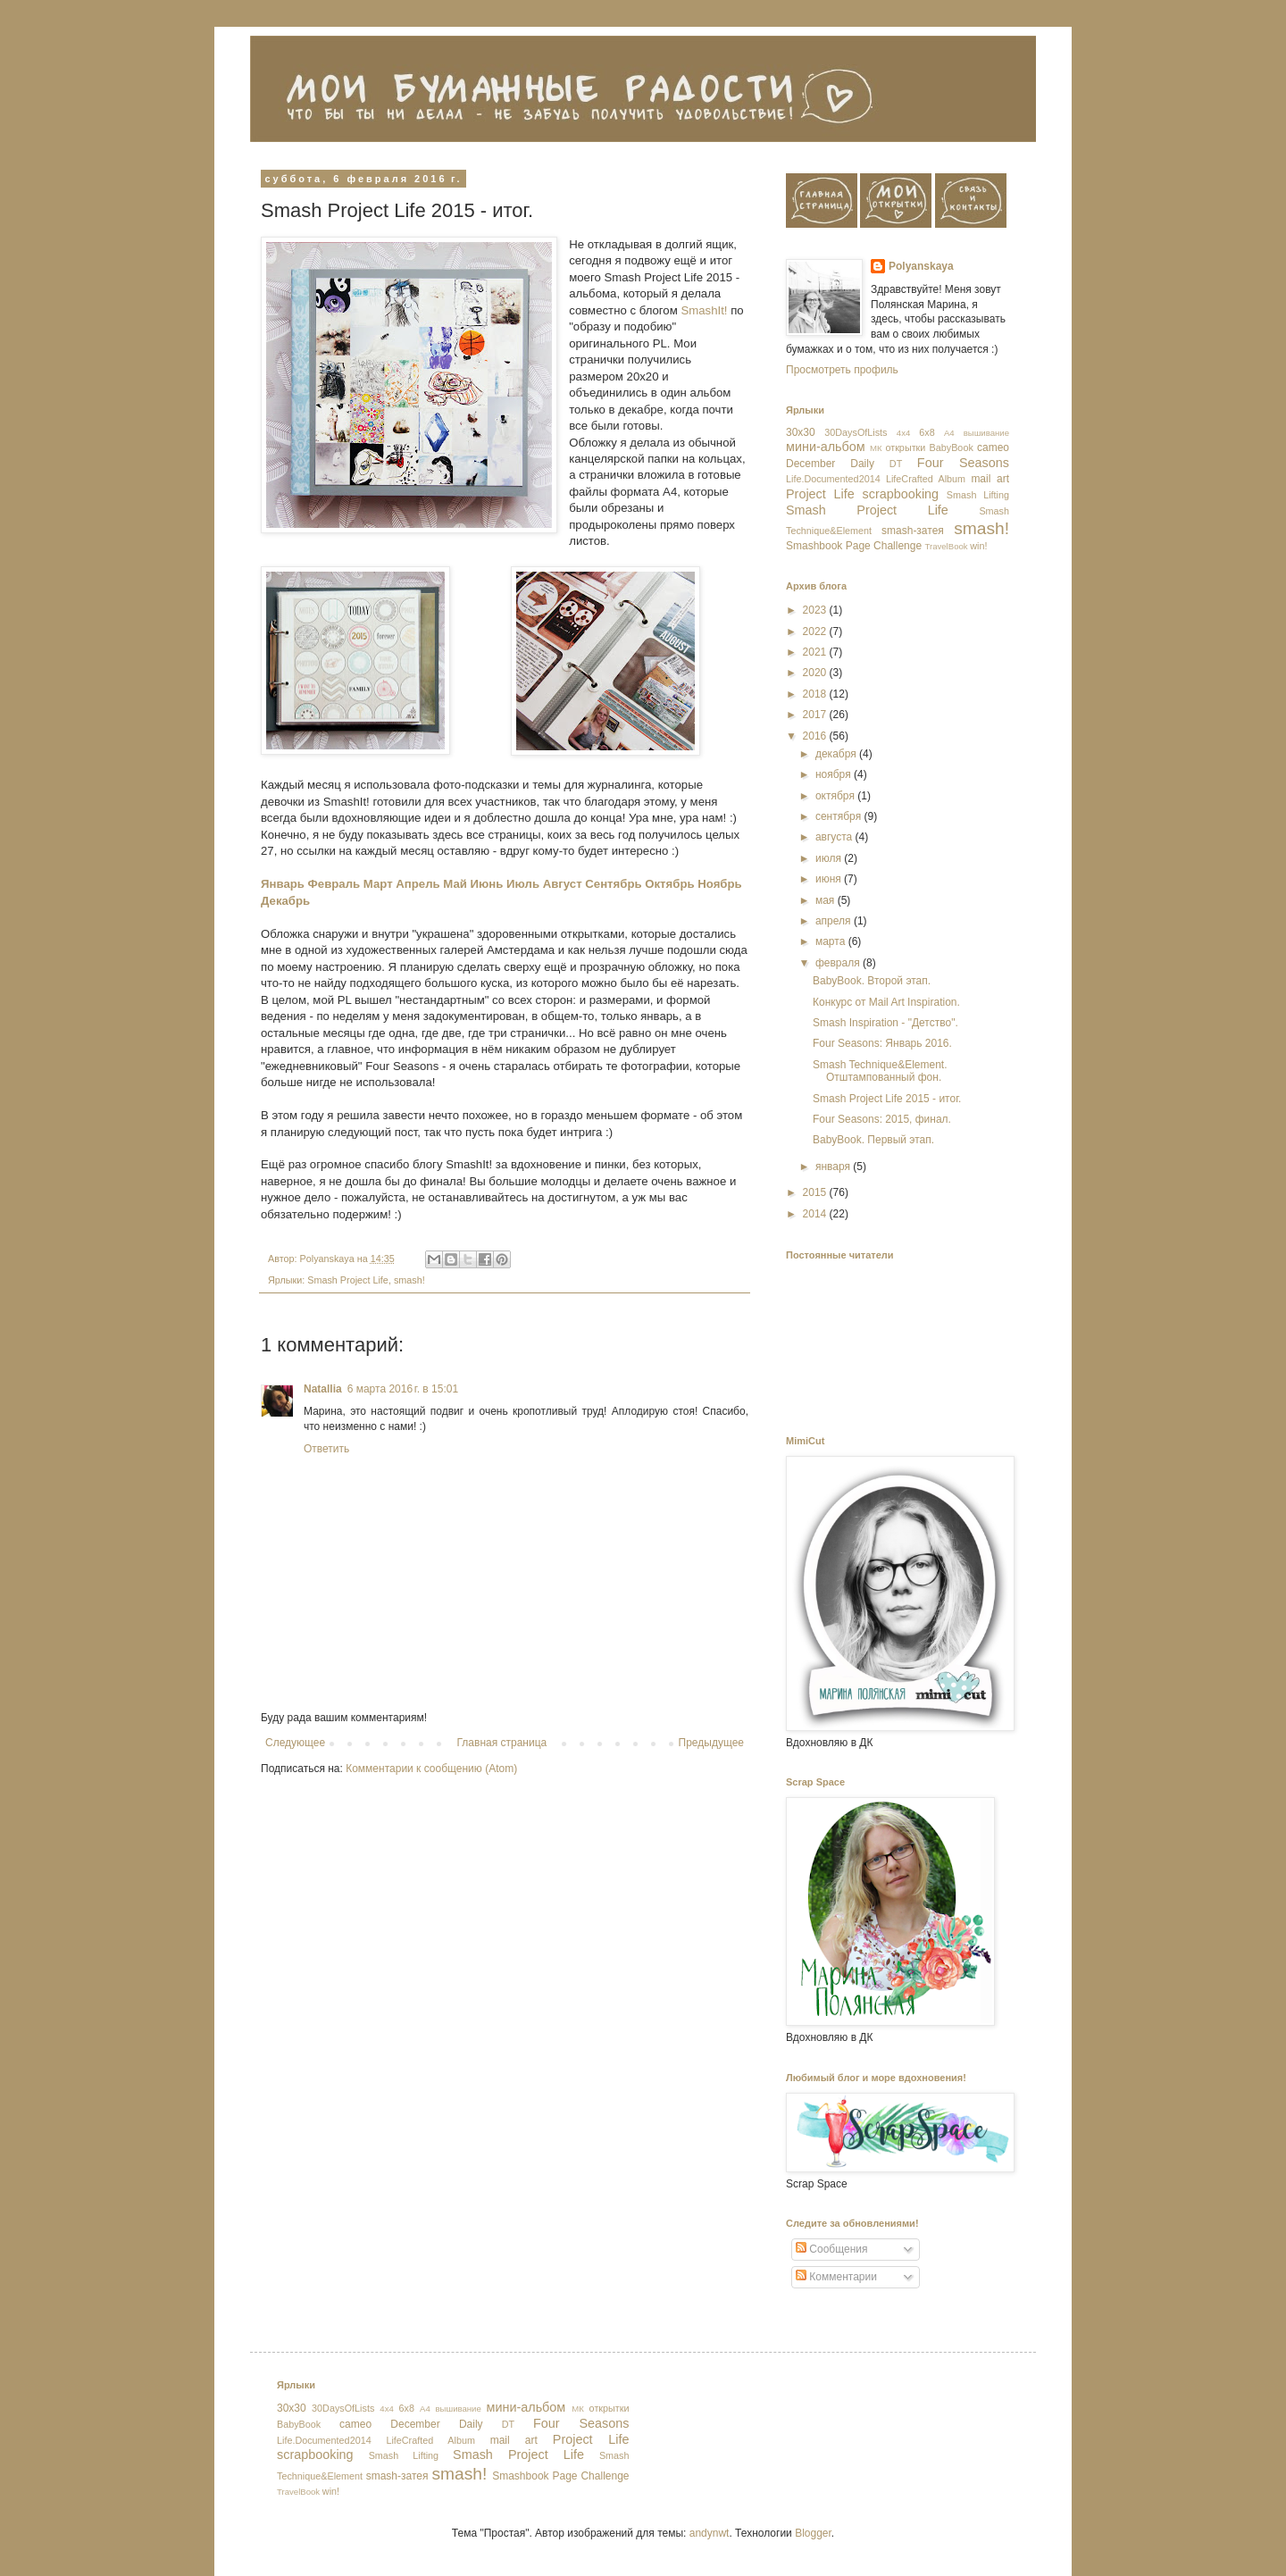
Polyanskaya (921, 266)
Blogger (813, 2533)
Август (562, 884)
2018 (816, 694)
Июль (522, 884)
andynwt (709, 2533)
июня (829, 879)
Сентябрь (613, 884)
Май (455, 884)
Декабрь (285, 900)
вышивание (986, 433)
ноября (834, 774)
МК (876, 448)
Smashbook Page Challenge (854, 545)
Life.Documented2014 (833, 478)
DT (895, 463)
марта (831, 941)
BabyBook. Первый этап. (873, 1139)
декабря (837, 754)
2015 (816, 1192)
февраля (839, 963)
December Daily (830, 463)
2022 (816, 631)
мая (826, 900)
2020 (816, 672)
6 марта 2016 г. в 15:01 (402, 1389)
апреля (834, 921)
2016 (816, 736)
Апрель (417, 884)
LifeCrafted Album (925, 478)
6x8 (926, 432)
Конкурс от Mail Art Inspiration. (886, 1002)
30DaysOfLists (855, 432)
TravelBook (945, 546)
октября (836, 796)
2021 (816, 652)
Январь (283, 884)
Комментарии (836, 2277)
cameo (993, 447)
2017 (816, 714)
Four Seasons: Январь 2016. (882, 1043)
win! (978, 545)
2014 (816, 1214)
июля (829, 858)
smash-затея (912, 530)
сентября (839, 816)
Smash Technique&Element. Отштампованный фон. (880, 1070)
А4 (949, 433)
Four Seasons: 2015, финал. (882, 1119)
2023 (816, 610)
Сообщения (831, 2249)
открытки (905, 447)
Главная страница (502, 1742)
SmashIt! (703, 310)
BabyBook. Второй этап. (872, 980)
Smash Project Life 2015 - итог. (887, 1098)
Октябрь (669, 884)
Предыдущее (711, 1742)
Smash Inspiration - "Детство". (885, 1022)
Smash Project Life (347, 1280)
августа (835, 837)
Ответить (326, 1449)
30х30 (800, 432)
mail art (990, 479)
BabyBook (951, 447)
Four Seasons (963, 463)
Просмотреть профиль (842, 370)
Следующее (295, 1742)
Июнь (487, 884)
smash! (409, 1280)
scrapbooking (900, 494)
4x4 (903, 433)
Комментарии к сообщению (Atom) (431, 1768)
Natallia (323, 1389)
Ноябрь (719, 884)
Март (378, 884)
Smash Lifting (978, 494)
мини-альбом (825, 446)
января (834, 1166)
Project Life (820, 494)
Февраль (334, 884)
